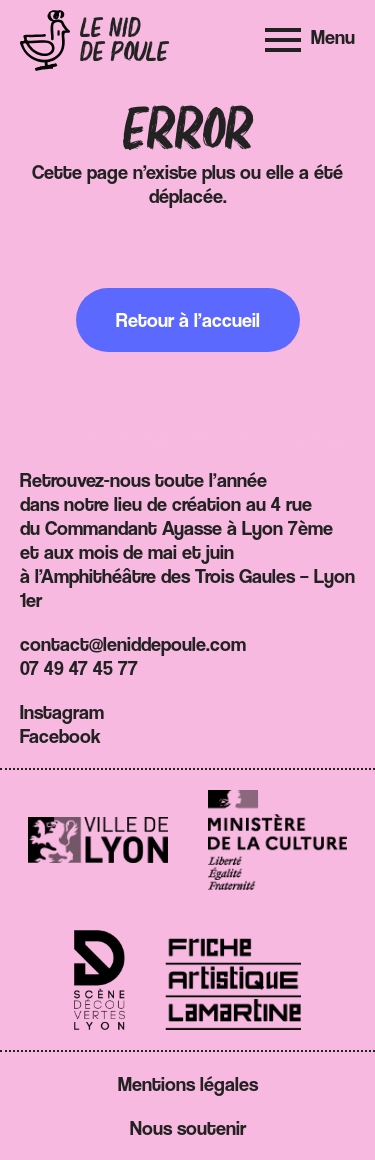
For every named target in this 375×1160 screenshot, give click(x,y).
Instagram (62, 712)
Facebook (60, 736)
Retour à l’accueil (188, 320)
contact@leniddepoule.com (133, 644)
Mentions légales (188, 1084)
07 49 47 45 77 (79, 668)
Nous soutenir (188, 1128)
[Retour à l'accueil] (94, 40)
